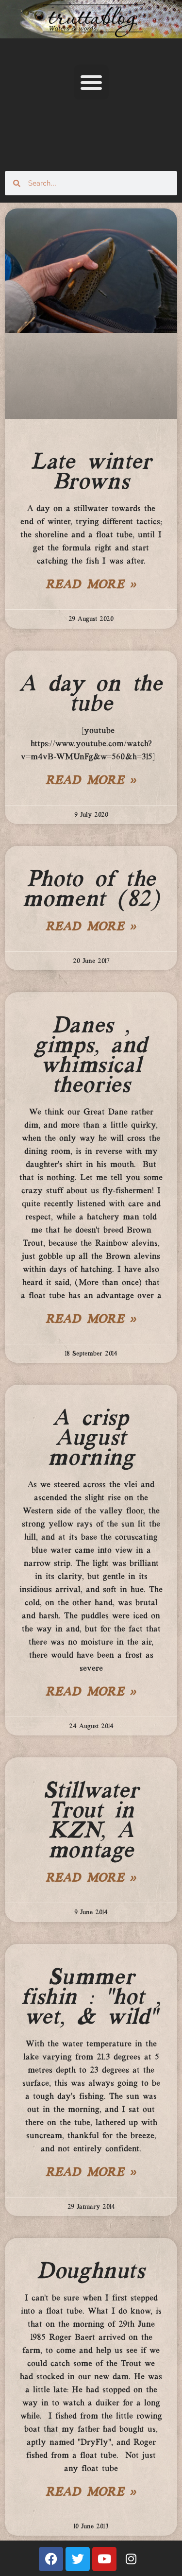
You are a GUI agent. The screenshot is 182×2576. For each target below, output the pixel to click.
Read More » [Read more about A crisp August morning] (91, 1692)
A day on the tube (90, 694)
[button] (91, 82)
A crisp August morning (91, 1438)
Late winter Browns (91, 472)
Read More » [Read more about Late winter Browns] (91, 585)
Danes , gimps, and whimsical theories (91, 1056)
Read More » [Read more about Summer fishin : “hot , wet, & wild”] (91, 2173)
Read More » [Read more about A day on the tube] (91, 781)
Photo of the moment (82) (91, 889)
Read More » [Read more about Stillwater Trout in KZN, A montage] (91, 1878)
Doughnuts (91, 2272)
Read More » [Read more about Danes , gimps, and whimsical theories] (91, 1320)
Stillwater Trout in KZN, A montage (91, 1821)
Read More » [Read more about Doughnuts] (91, 2492)
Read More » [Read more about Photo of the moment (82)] (91, 927)
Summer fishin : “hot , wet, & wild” (91, 1997)
